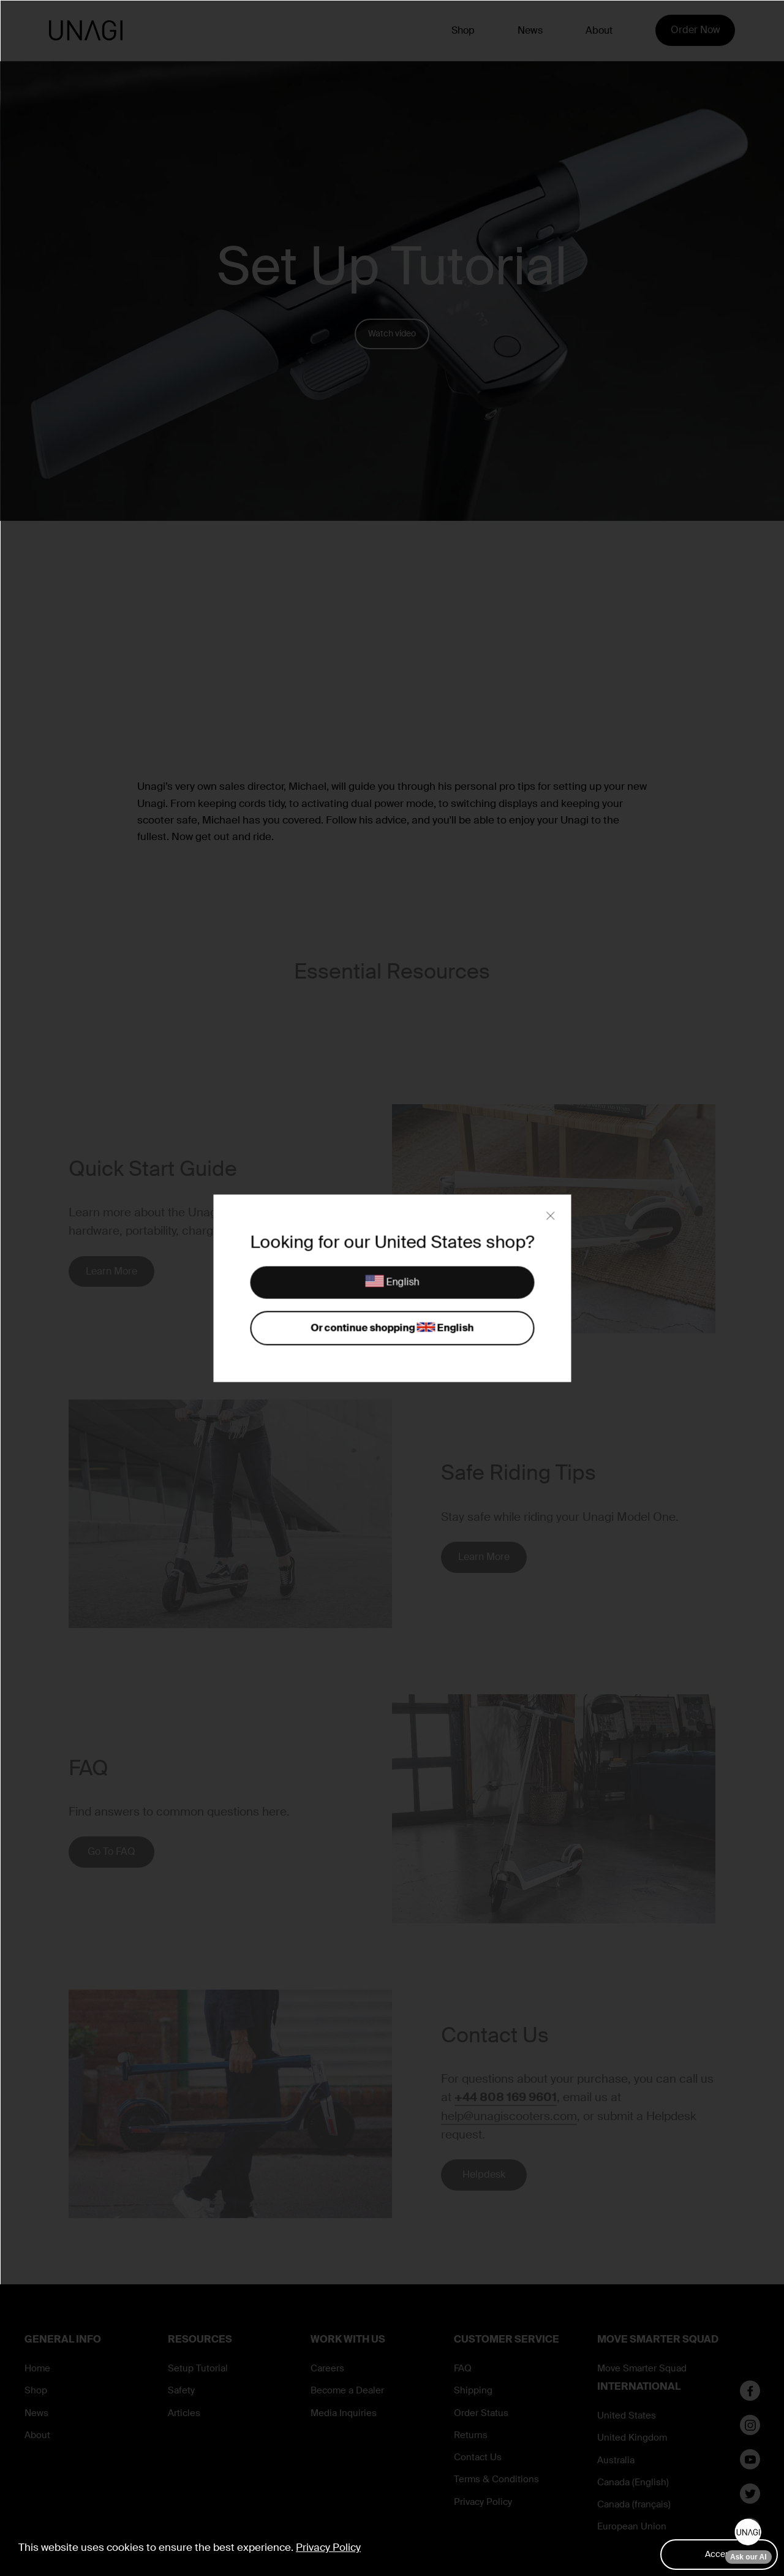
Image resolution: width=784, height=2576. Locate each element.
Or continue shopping (392, 1328)
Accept (719, 2553)
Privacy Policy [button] (328, 2547)
